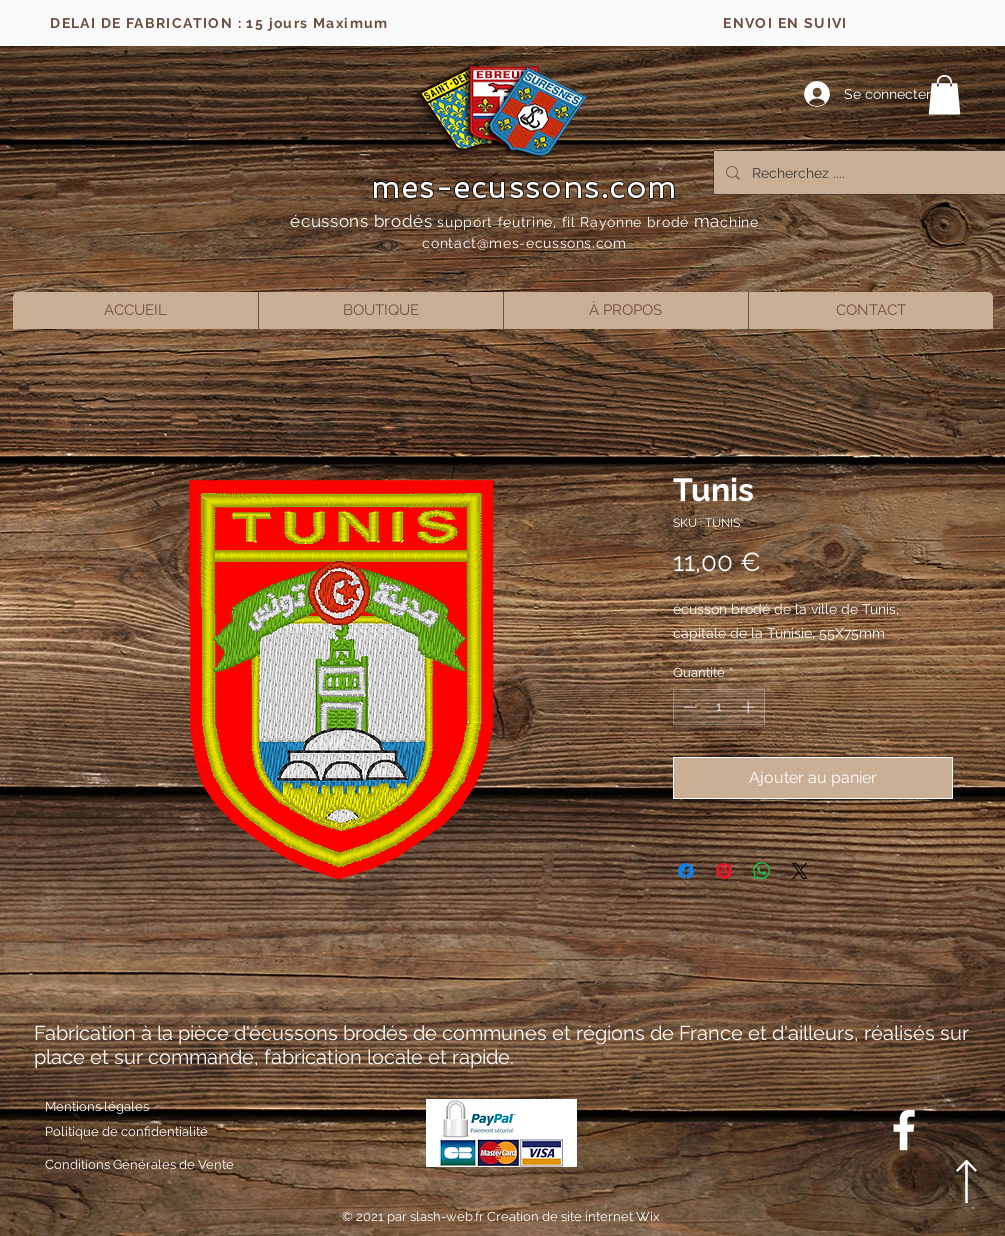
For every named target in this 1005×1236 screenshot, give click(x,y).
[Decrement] (688, 707)
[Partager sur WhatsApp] (762, 871)
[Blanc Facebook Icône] (904, 1130)
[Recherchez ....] (863, 172)
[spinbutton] (718, 707)
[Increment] (750, 707)
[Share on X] (800, 871)
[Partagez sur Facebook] (686, 871)
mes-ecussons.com (524, 187)
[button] (944, 94)
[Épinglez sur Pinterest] (724, 871)
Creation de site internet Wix (573, 1216)
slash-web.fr (448, 1216)
